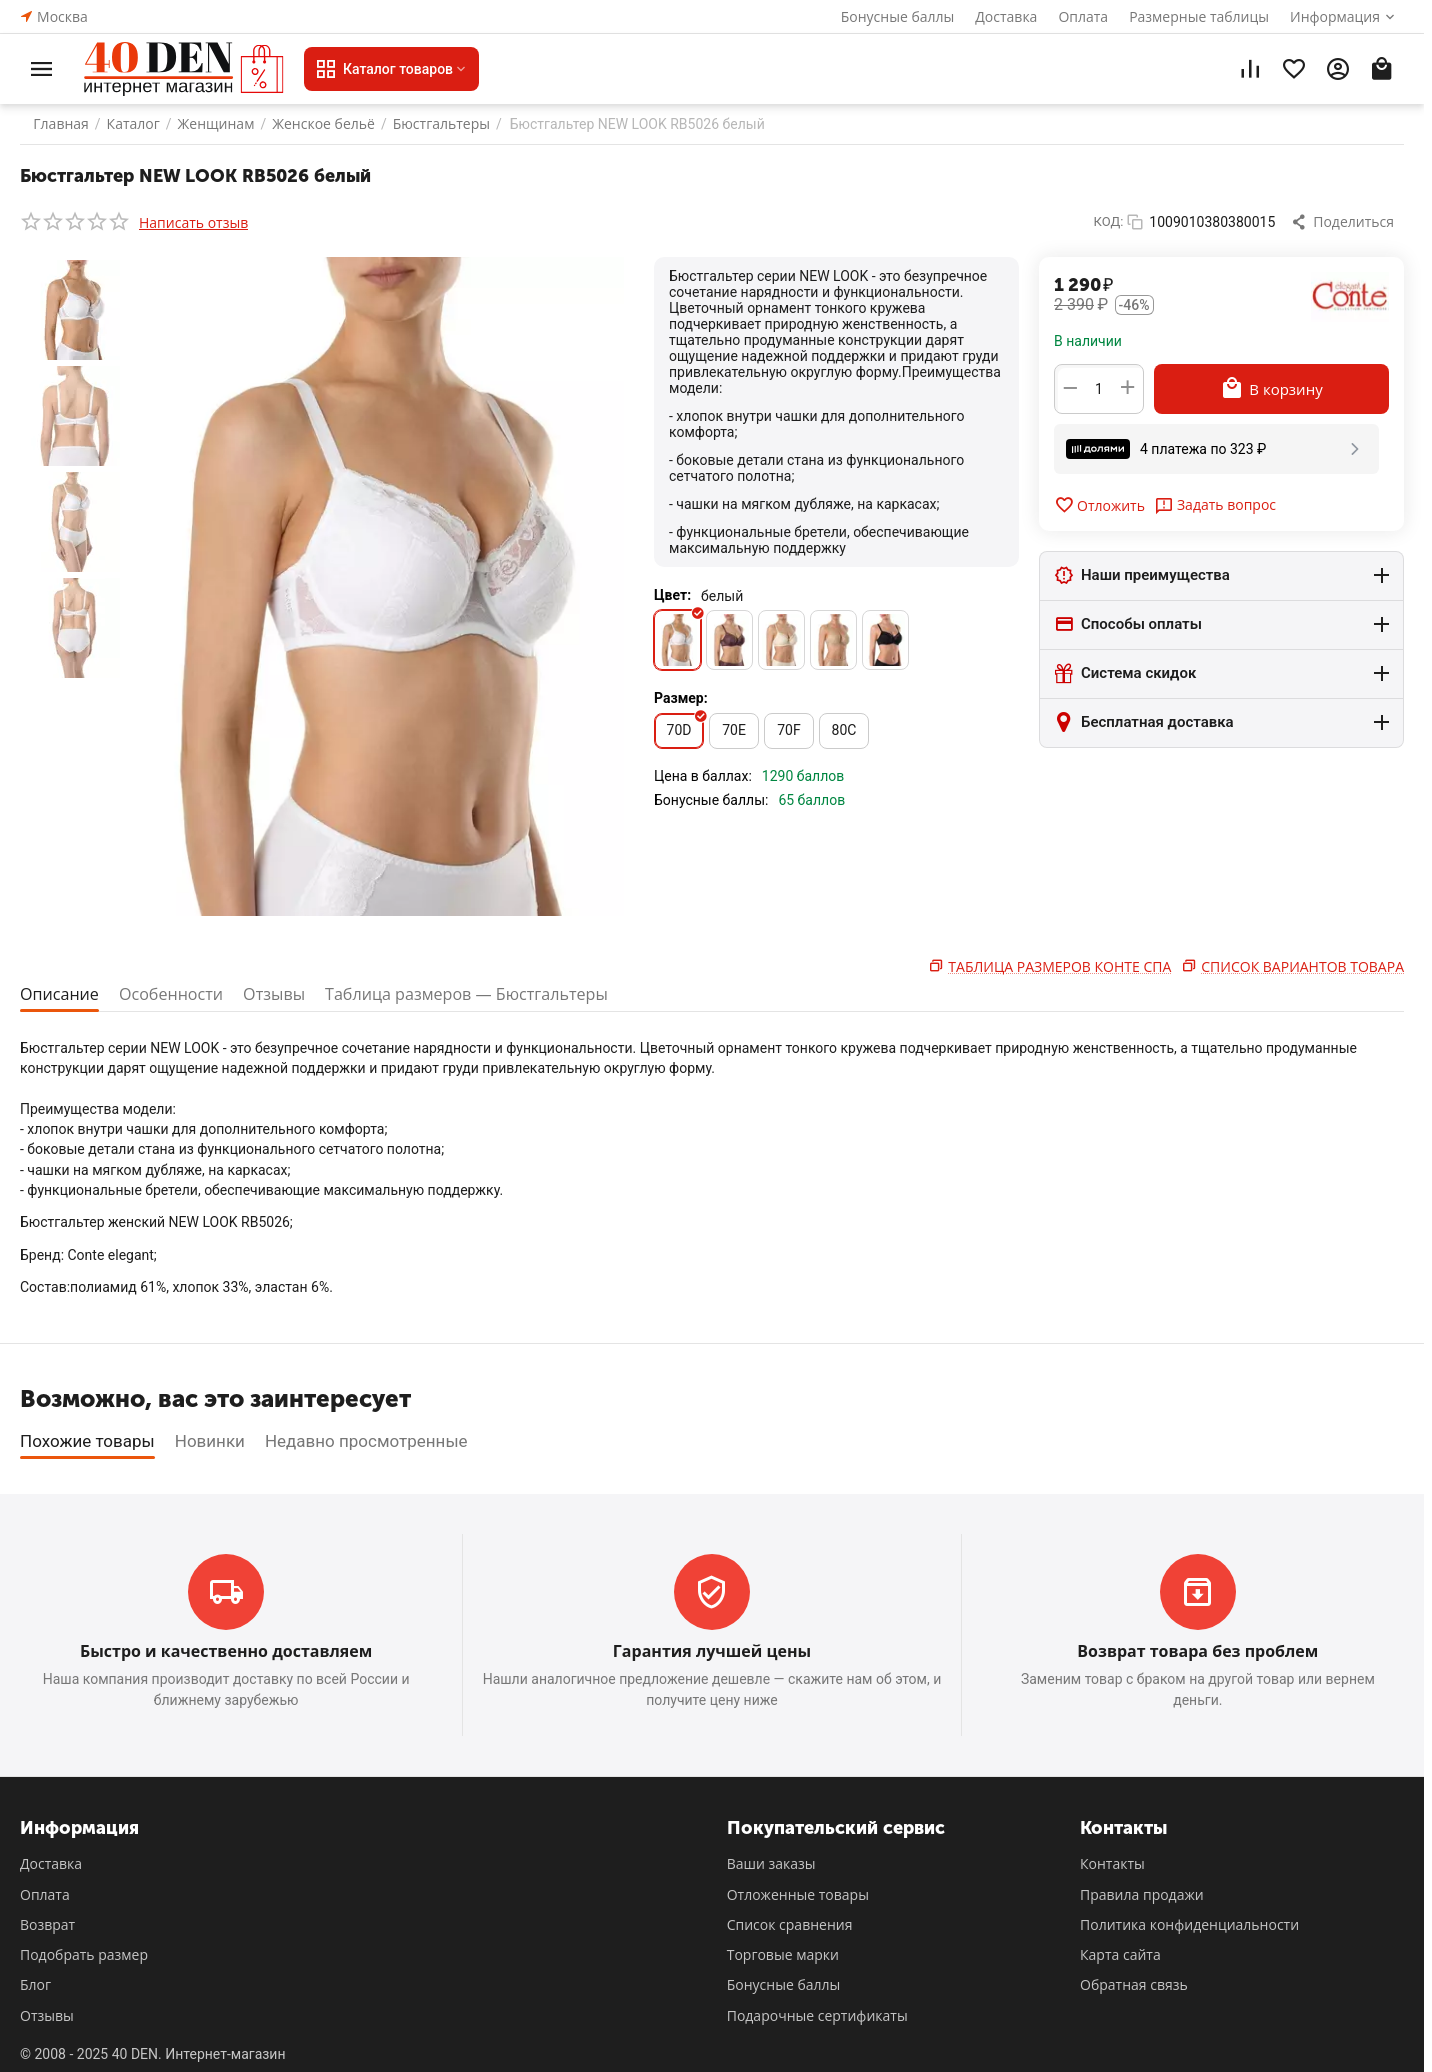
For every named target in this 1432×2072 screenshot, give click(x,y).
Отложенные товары (798, 1894)
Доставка (1006, 16)
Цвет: (672, 595)
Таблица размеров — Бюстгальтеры (488, 993)
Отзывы (285, 993)
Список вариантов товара (1302, 966)
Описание (61, 993)
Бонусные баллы (898, 16)
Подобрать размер (84, 1954)
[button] (1344, 222)
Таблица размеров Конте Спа (1059, 966)
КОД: (1109, 221)
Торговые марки (783, 1954)
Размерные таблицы (1199, 16)
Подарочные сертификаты (817, 2015)
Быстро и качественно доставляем (226, 1651)
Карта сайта (1120, 1954)
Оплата (1083, 16)
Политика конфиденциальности (1189, 1924)
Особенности (178, 993)
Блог (35, 1984)
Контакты (1112, 1863)
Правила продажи (1142, 1894)
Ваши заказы (771, 1863)
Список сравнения (790, 1924)
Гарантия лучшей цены (712, 1651)
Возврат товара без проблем (1197, 1651)
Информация (1335, 16)
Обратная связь (1134, 1984)
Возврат (47, 1924)
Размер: (681, 698)
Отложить (1099, 505)
